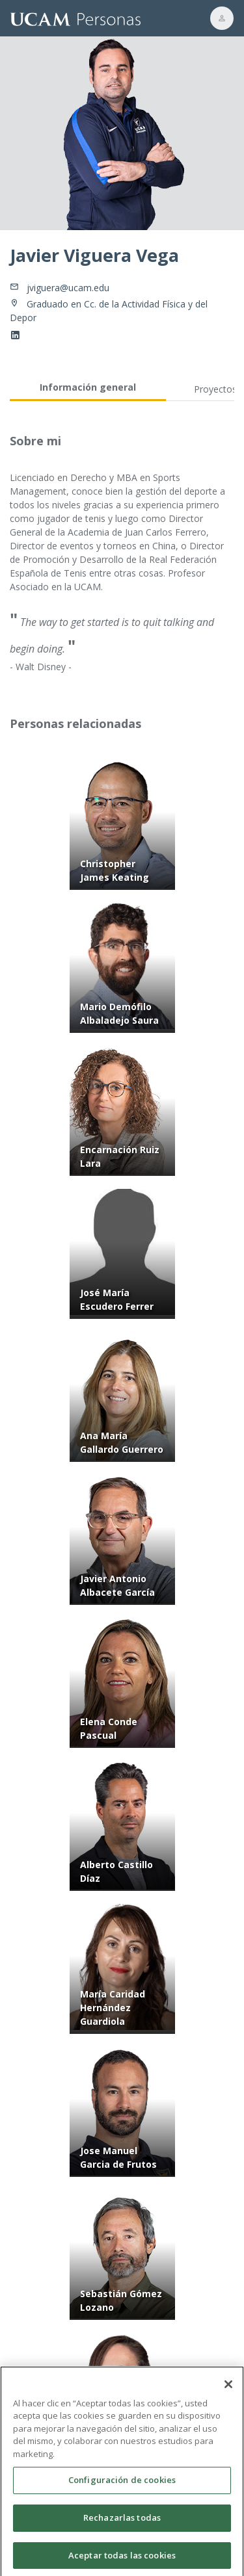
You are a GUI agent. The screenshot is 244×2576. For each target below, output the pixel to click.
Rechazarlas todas (122, 2524)
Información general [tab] (88, 387)
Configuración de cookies (122, 2487)
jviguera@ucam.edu (68, 287)
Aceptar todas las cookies (122, 2562)
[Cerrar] (228, 2390)
